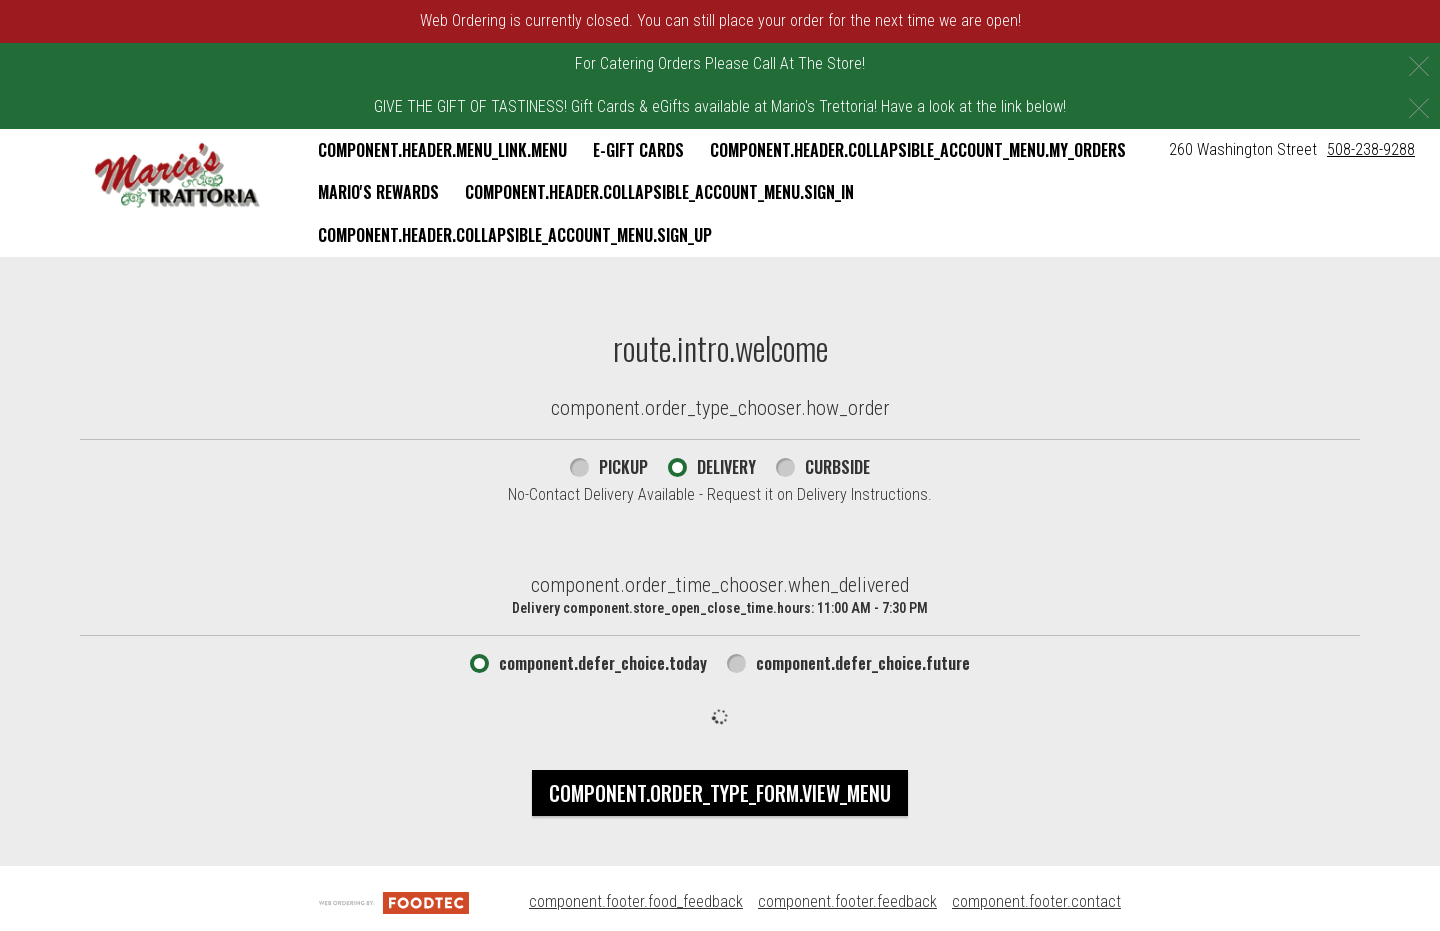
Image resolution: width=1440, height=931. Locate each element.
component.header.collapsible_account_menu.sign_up (515, 235)
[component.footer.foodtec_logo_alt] (394, 901)
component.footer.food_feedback (636, 901)
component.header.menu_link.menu (442, 150)
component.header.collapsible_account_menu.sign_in (659, 192)
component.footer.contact (1036, 901)
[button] (177, 176)
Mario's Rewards (378, 192)
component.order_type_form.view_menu (720, 793)
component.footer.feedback (847, 901)
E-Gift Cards (638, 150)
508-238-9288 (1371, 149)
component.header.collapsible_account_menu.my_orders (918, 150)
